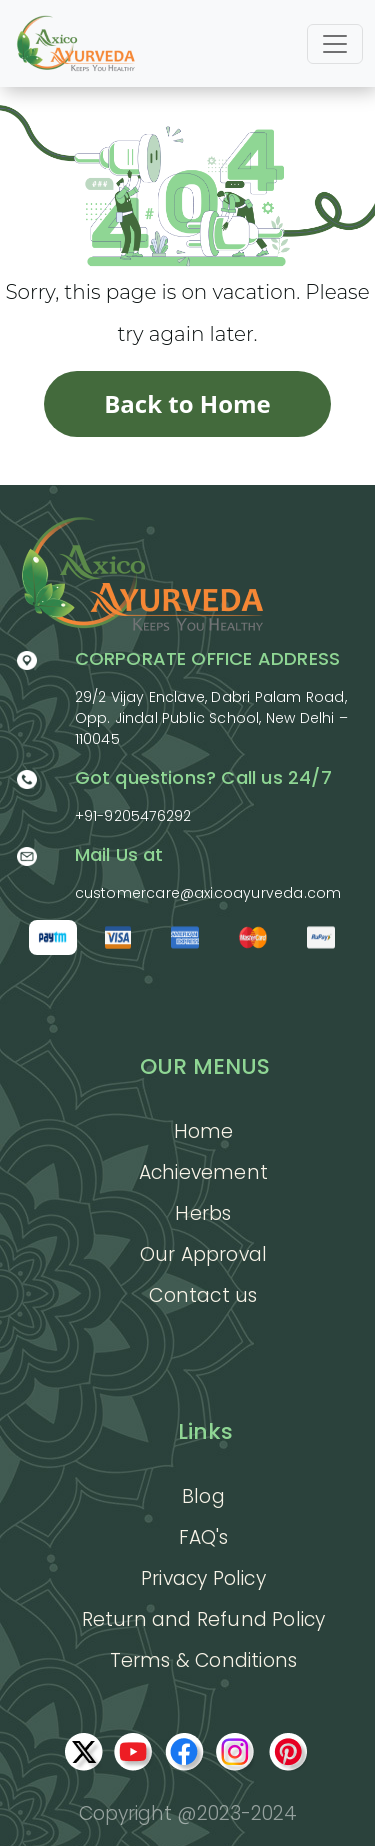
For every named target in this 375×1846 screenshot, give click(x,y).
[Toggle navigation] (335, 44)
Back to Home (187, 403)
